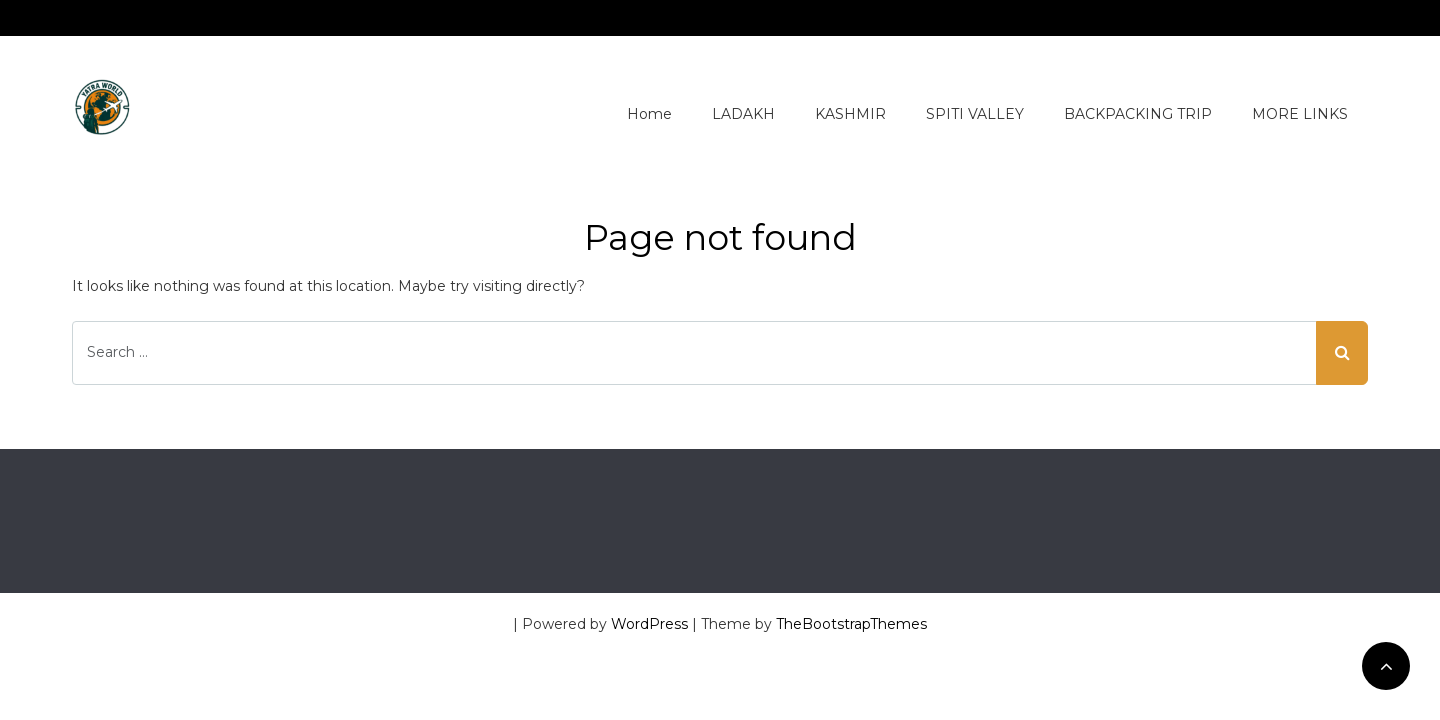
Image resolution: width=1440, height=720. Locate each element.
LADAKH (743, 114)
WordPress (649, 624)
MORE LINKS (1300, 114)
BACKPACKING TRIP (1138, 114)
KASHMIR (850, 114)
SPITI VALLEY (975, 114)
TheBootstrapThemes (851, 624)
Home (649, 114)
